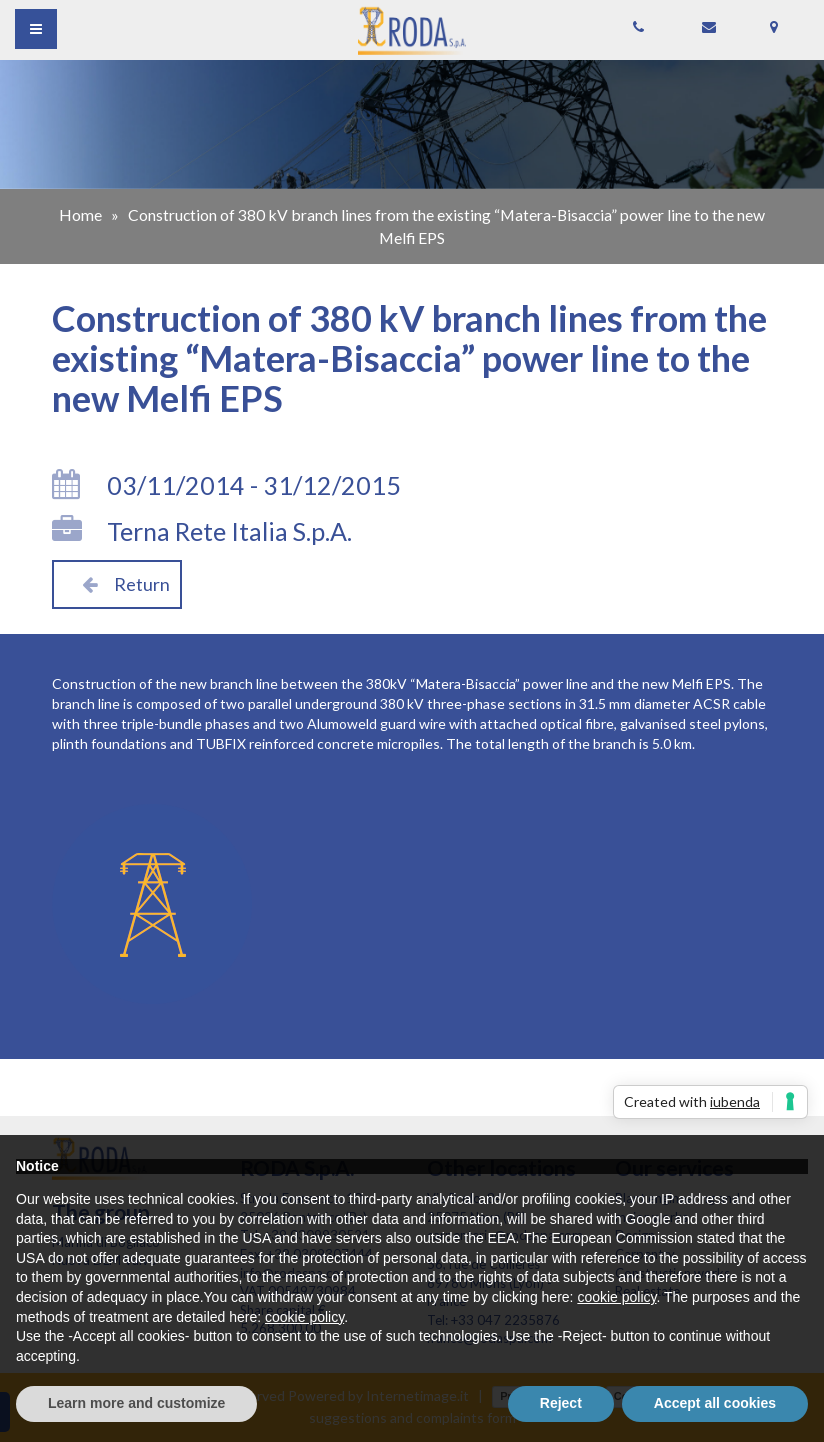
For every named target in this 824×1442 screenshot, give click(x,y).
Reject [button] (561, 1403)
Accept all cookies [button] (715, 1403)
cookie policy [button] (616, 1297)
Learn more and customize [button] (136, 1403)
